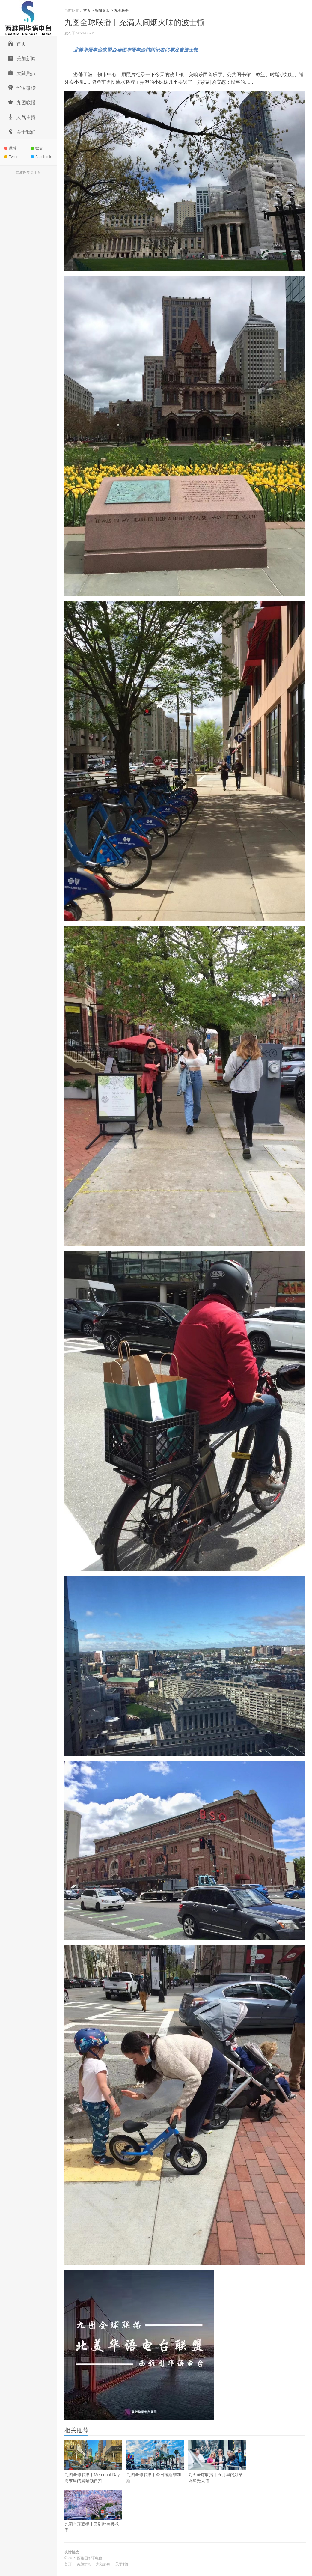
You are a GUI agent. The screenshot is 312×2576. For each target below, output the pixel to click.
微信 (37, 148)
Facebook (41, 157)
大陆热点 (21, 73)
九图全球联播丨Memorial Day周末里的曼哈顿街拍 (93, 2461)
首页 (16, 43)
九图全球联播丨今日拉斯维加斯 (155, 2461)
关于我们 (21, 131)
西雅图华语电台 (28, 172)
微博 (10, 148)
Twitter (11, 157)
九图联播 (21, 102)
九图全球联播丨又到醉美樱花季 (93, 2511)
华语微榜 (21, 87)
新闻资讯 (102, 10)
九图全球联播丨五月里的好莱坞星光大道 (217, 2461)
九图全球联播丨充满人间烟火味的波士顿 (134, 22)
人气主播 (21, 117)
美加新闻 (21, 58)
